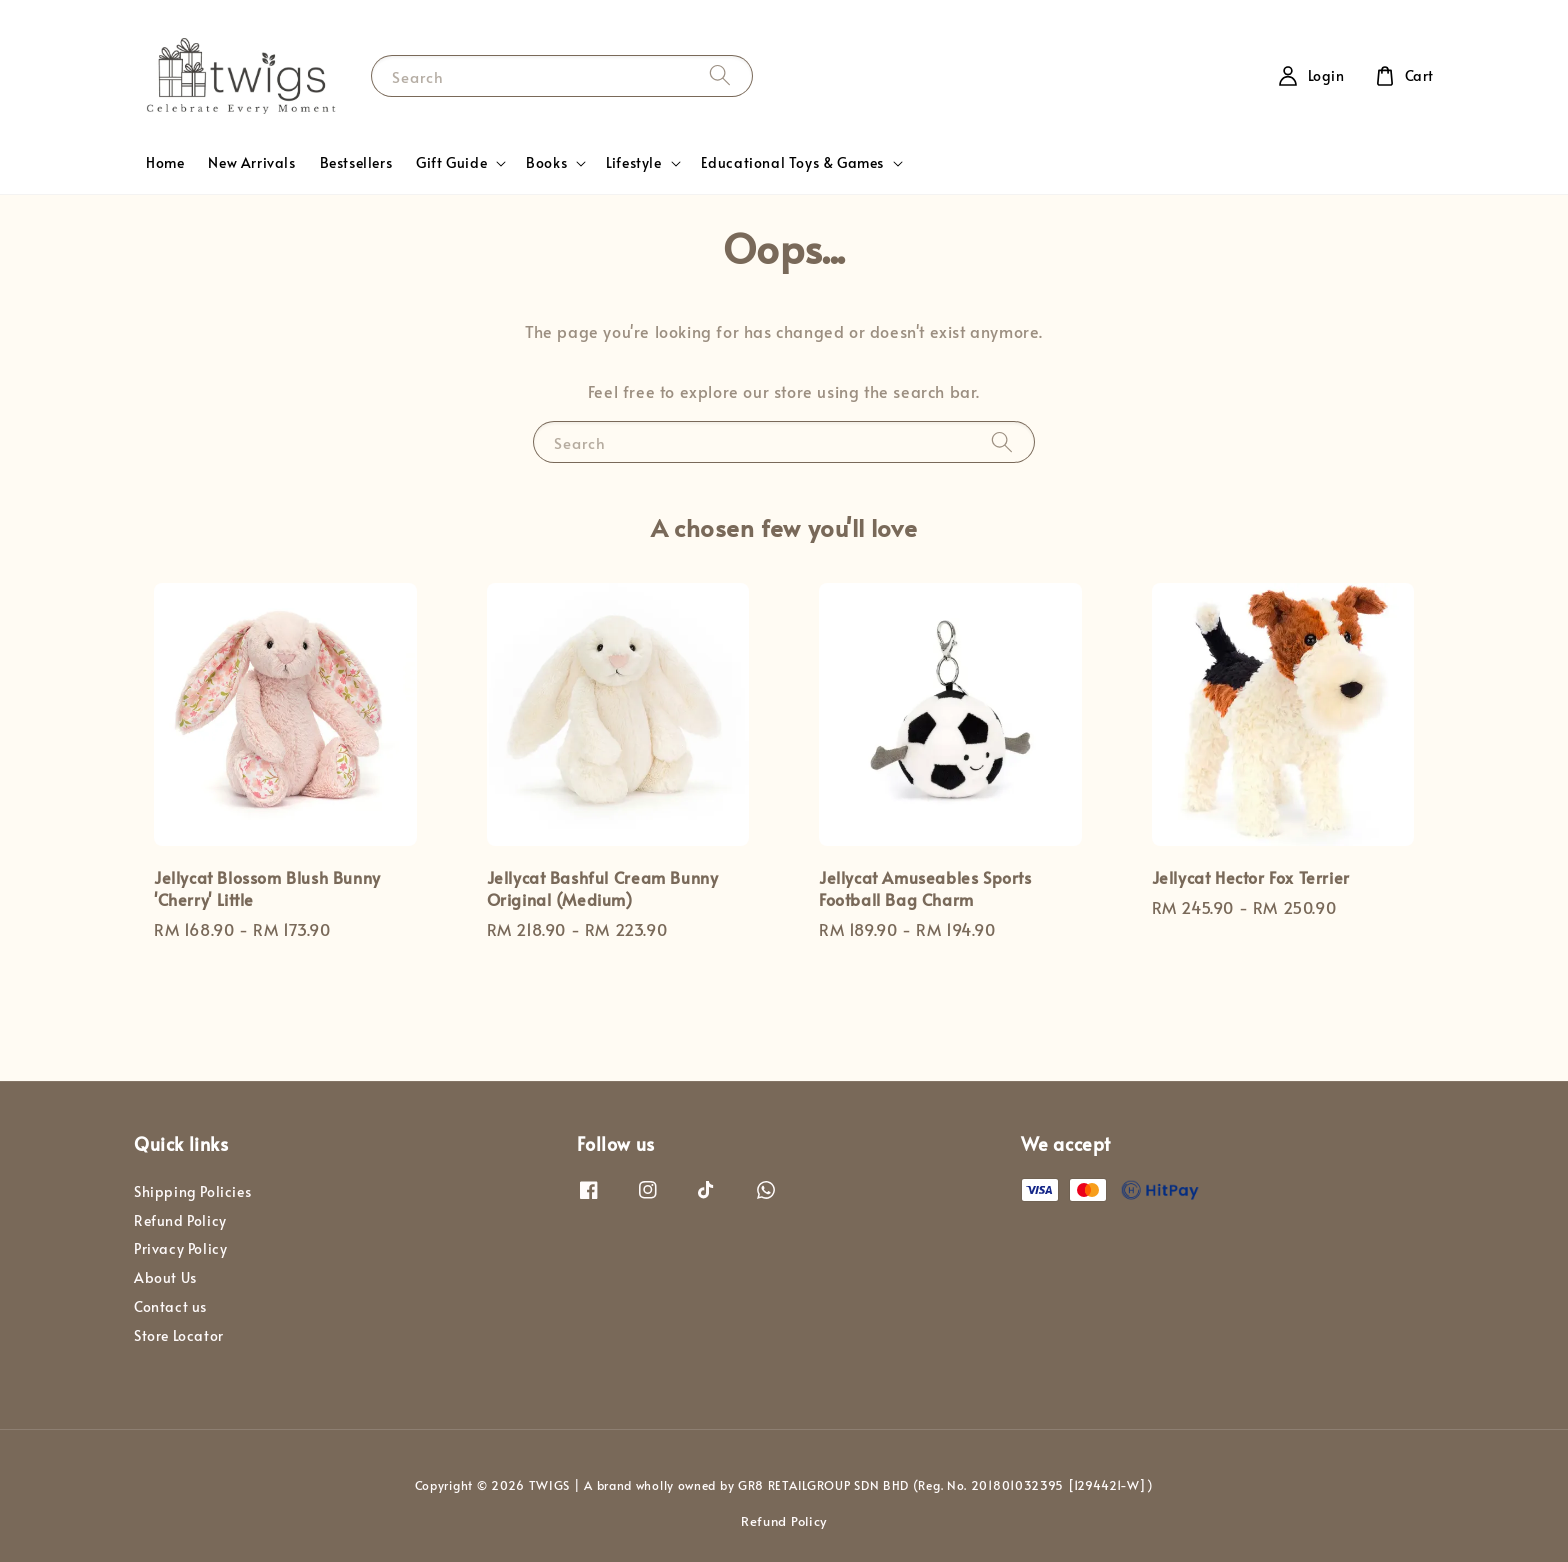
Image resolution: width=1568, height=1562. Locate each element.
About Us (165, 1277)
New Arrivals (251, 162)
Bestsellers (356, 162)
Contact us (170, 1306)
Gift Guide (451, 163)
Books (546, 163)
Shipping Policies (192, 1192)
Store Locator (179, 1335)
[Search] (720, 75)
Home (165, 162)
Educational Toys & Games (792, 163)
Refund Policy (180, 1220)
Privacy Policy (180, 1248)
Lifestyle (633, 163)
